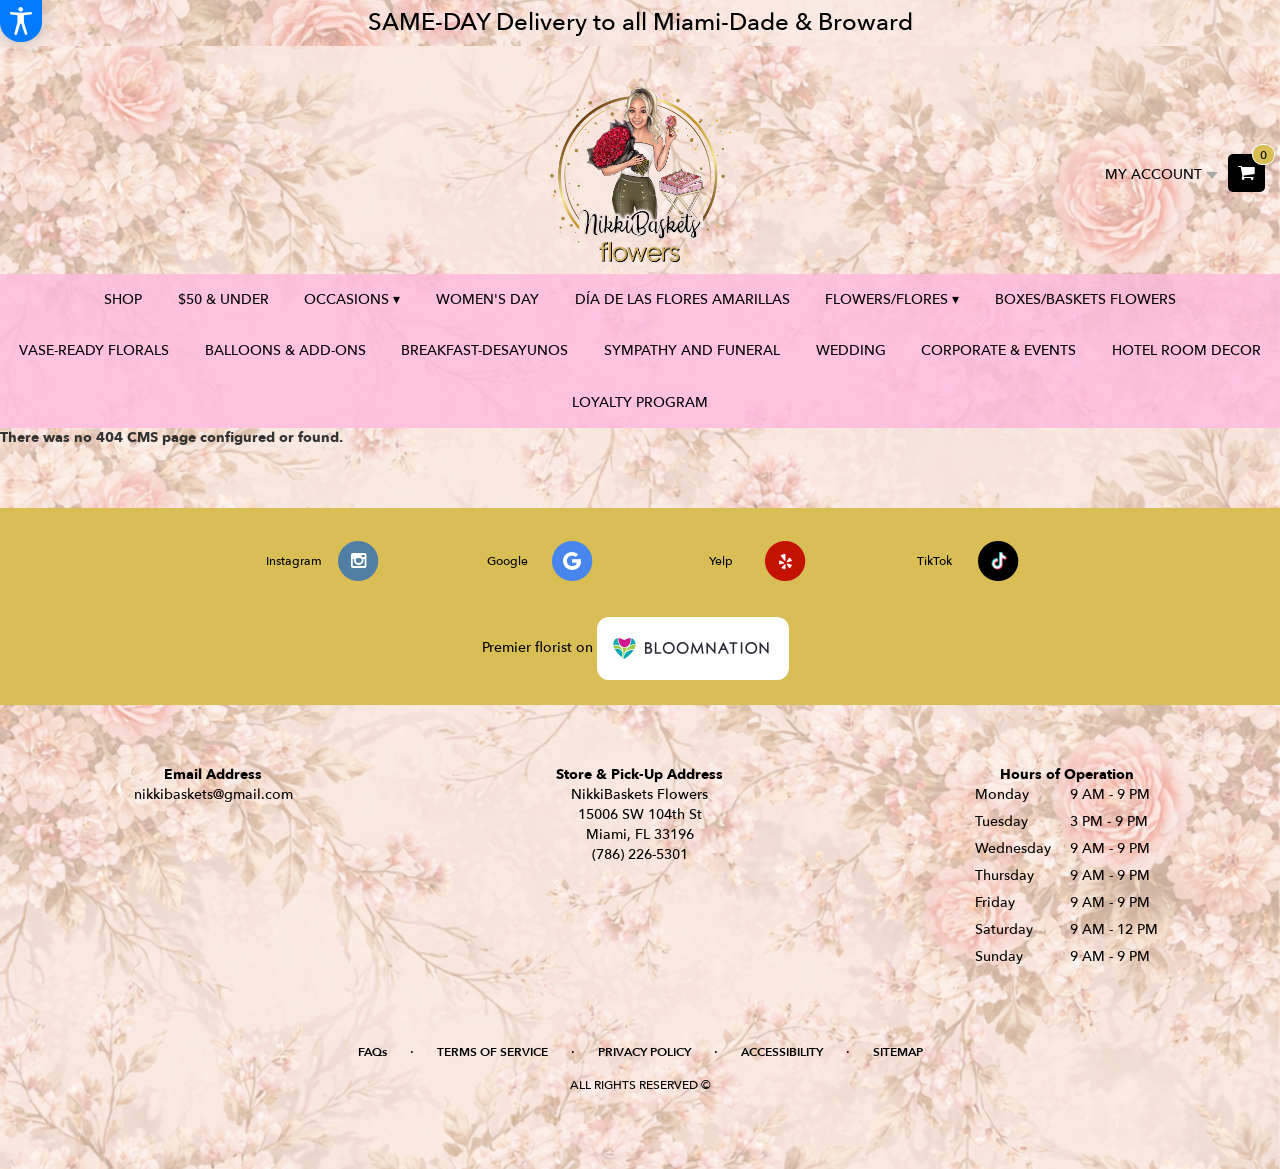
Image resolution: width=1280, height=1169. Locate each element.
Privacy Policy (644, 1052)
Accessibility (782, 1052)
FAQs (372, 1052)
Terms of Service (492, 1052)
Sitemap (898, 1052)
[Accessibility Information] (21, 21)
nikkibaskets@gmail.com (213, 794)
